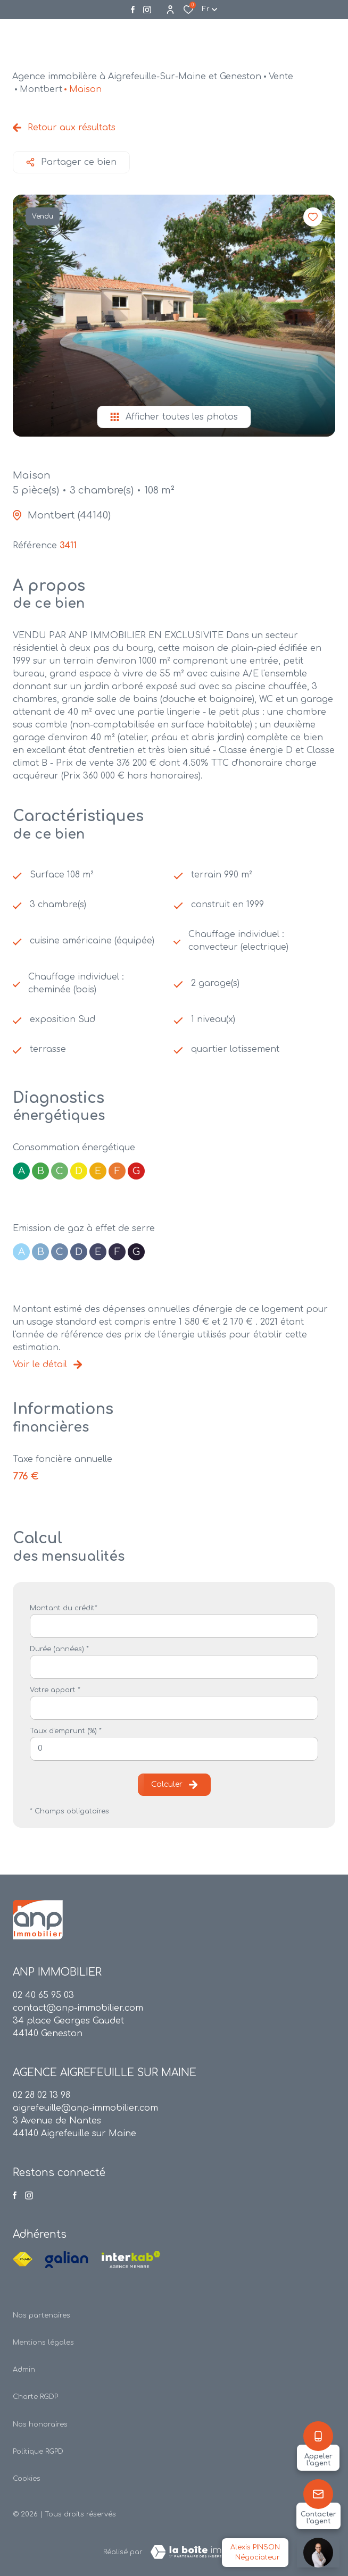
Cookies (26, 2478)
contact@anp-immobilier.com (78, 2008)
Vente (281, 76)
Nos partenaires (41, 2315)
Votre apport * (55, 1690)
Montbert (41, 89)
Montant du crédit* (63, 1608)
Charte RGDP (35, 2397)
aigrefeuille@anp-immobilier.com (85, 2108)
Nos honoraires (40, 2424)
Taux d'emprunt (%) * (66, 1731)
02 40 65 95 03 (43, 1995)
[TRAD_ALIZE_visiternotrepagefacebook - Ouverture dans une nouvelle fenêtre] (133, 9)
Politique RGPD (38, 2451)
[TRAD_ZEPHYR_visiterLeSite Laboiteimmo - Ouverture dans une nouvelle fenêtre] (194, 2552)
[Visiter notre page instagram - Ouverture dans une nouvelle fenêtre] (147, 10)
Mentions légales (43, 2342)
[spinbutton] (174, 1749)
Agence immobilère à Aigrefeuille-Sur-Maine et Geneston (136, 76)
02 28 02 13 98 (41, 2095)
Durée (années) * (59, 1649)
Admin (24, 2369)
